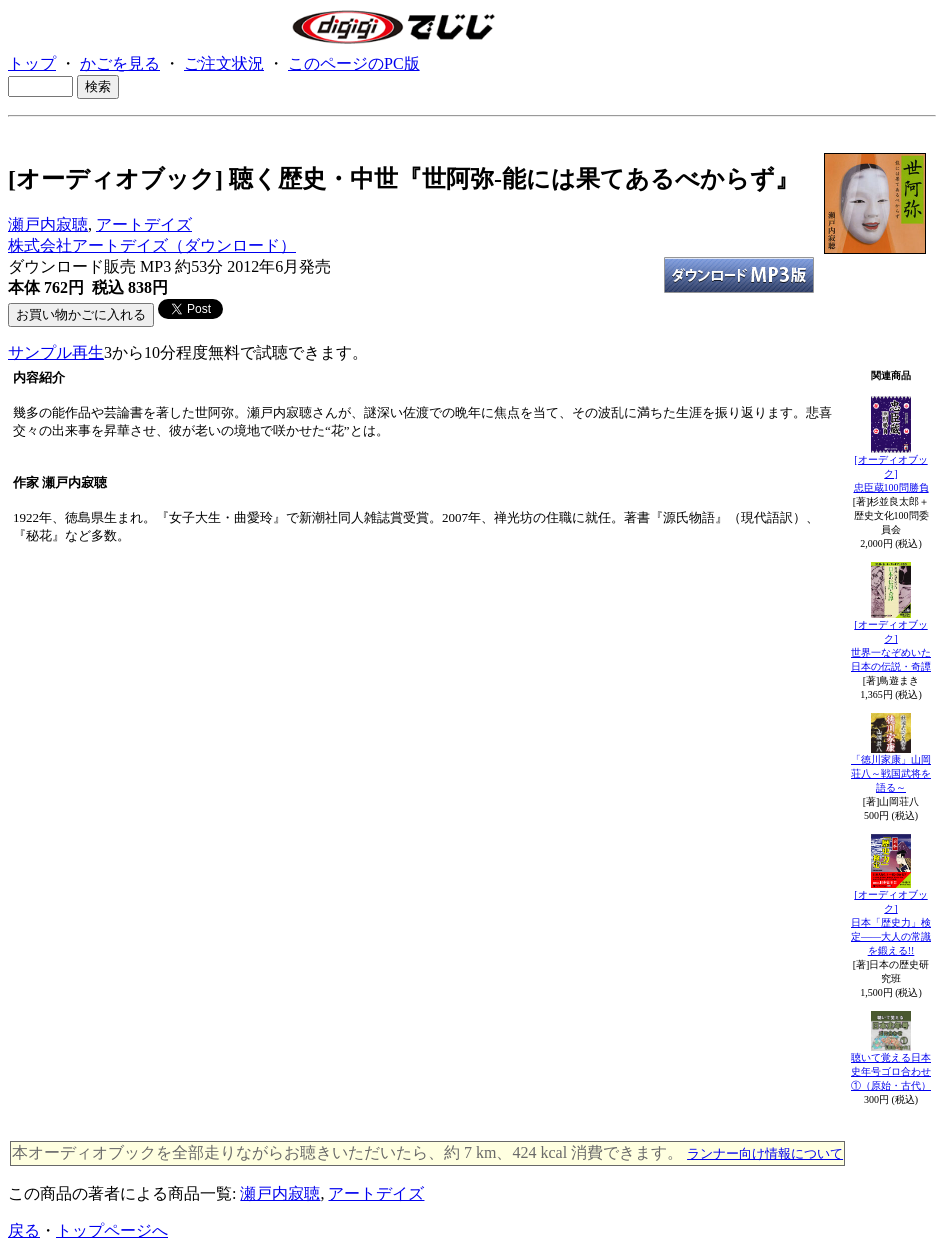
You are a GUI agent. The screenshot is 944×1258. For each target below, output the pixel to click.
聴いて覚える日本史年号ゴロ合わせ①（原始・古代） (891, 1071)
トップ (32, 63)
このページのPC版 (354, 63)
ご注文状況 (224, 63)
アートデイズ (144, 224)
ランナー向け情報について (765, 1153)
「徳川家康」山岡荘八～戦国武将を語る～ (891, 773)
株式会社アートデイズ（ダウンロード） (152, 245)
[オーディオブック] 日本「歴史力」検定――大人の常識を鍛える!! (891, 922)
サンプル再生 (56, 352)
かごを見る (120, 63)
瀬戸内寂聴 (48, 224)
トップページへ (112, 1230)
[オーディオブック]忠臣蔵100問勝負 (891, 473)
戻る (24, 1230)
